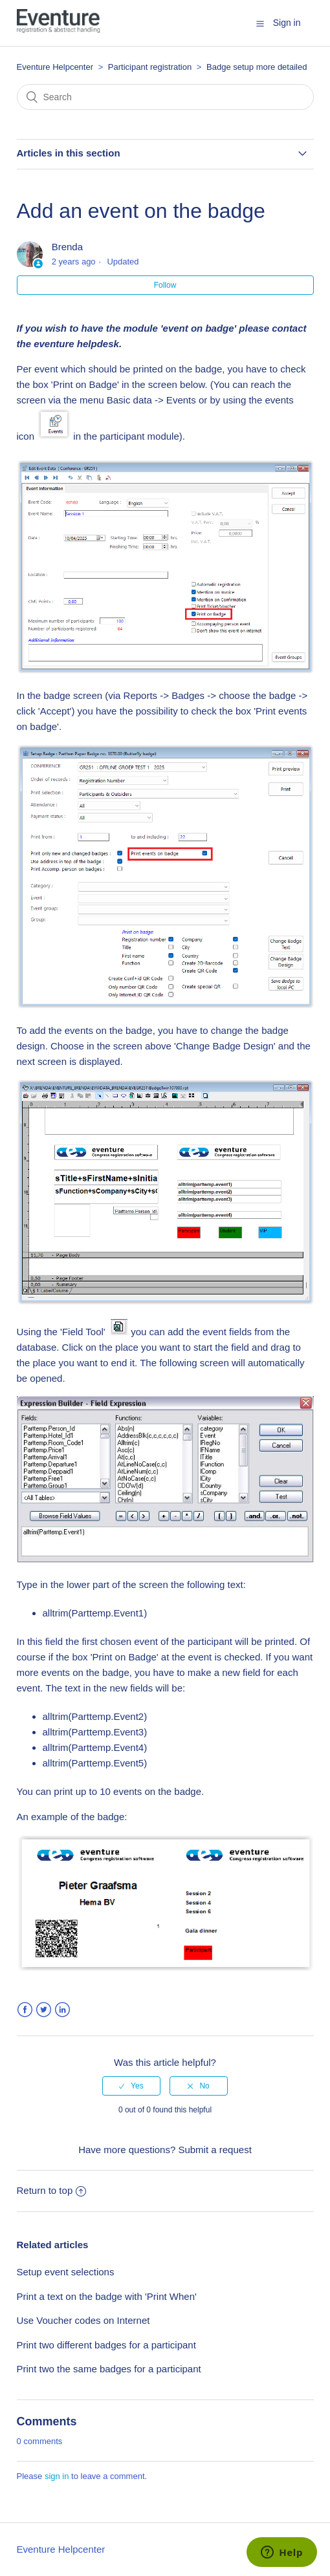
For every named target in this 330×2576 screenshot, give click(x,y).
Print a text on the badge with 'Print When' (107, 2296)
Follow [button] (165, 285)
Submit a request (214, 2149)
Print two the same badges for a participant (109, 2368)
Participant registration (151, 67)
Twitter (44, 2010)
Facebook (25, 2010)
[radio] (131, 2086)
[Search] (165, 97)
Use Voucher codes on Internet (83, 2320)
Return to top (52, 2190)
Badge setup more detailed (256, 67)
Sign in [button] (287, 22)
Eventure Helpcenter (55, 67)
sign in (57, 2476)
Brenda (67, 246)
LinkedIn (62, 2010)
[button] (260, 23)
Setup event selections (66, 2271)
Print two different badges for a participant (106, 2344)
